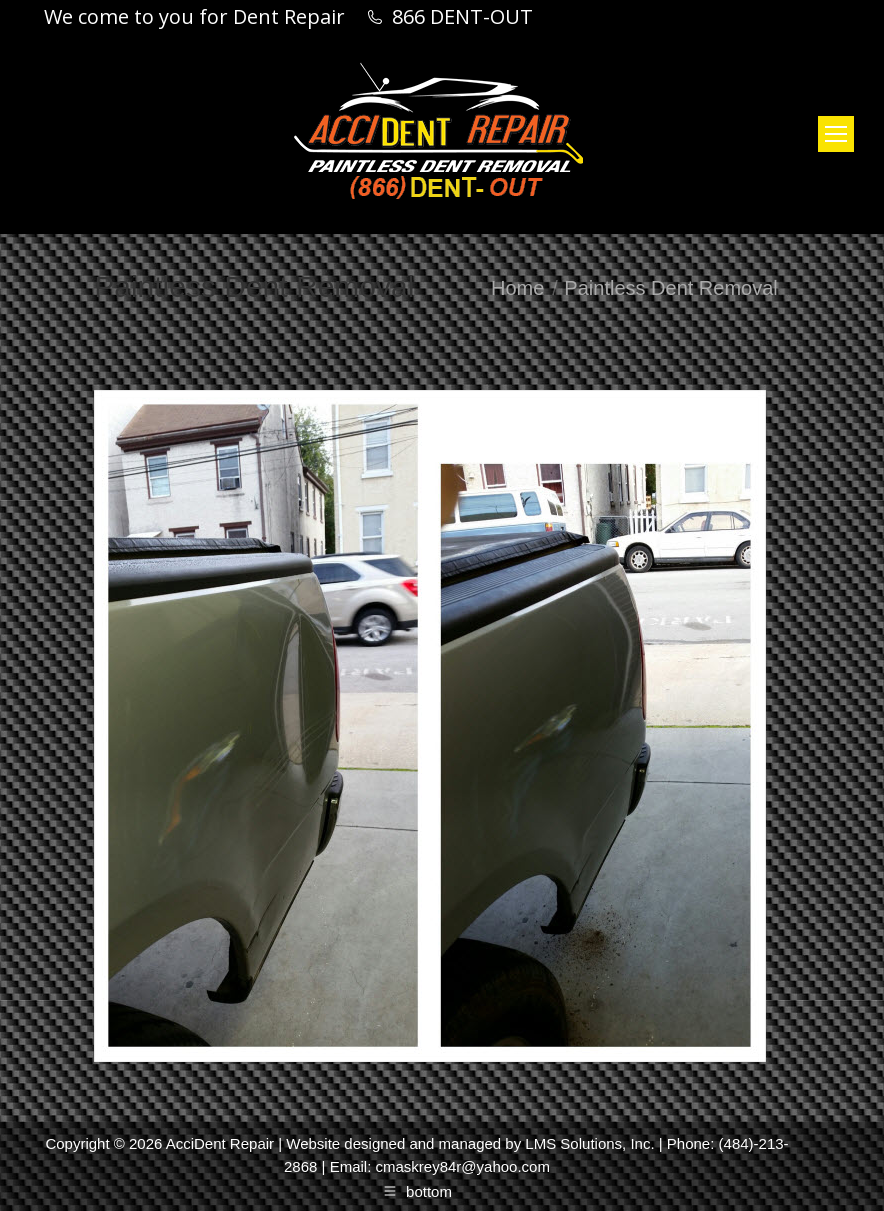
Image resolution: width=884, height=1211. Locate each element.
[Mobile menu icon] (836, 134)
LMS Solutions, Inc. (589, 1143)
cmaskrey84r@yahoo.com (462, 1166)
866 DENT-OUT (462, 17)
